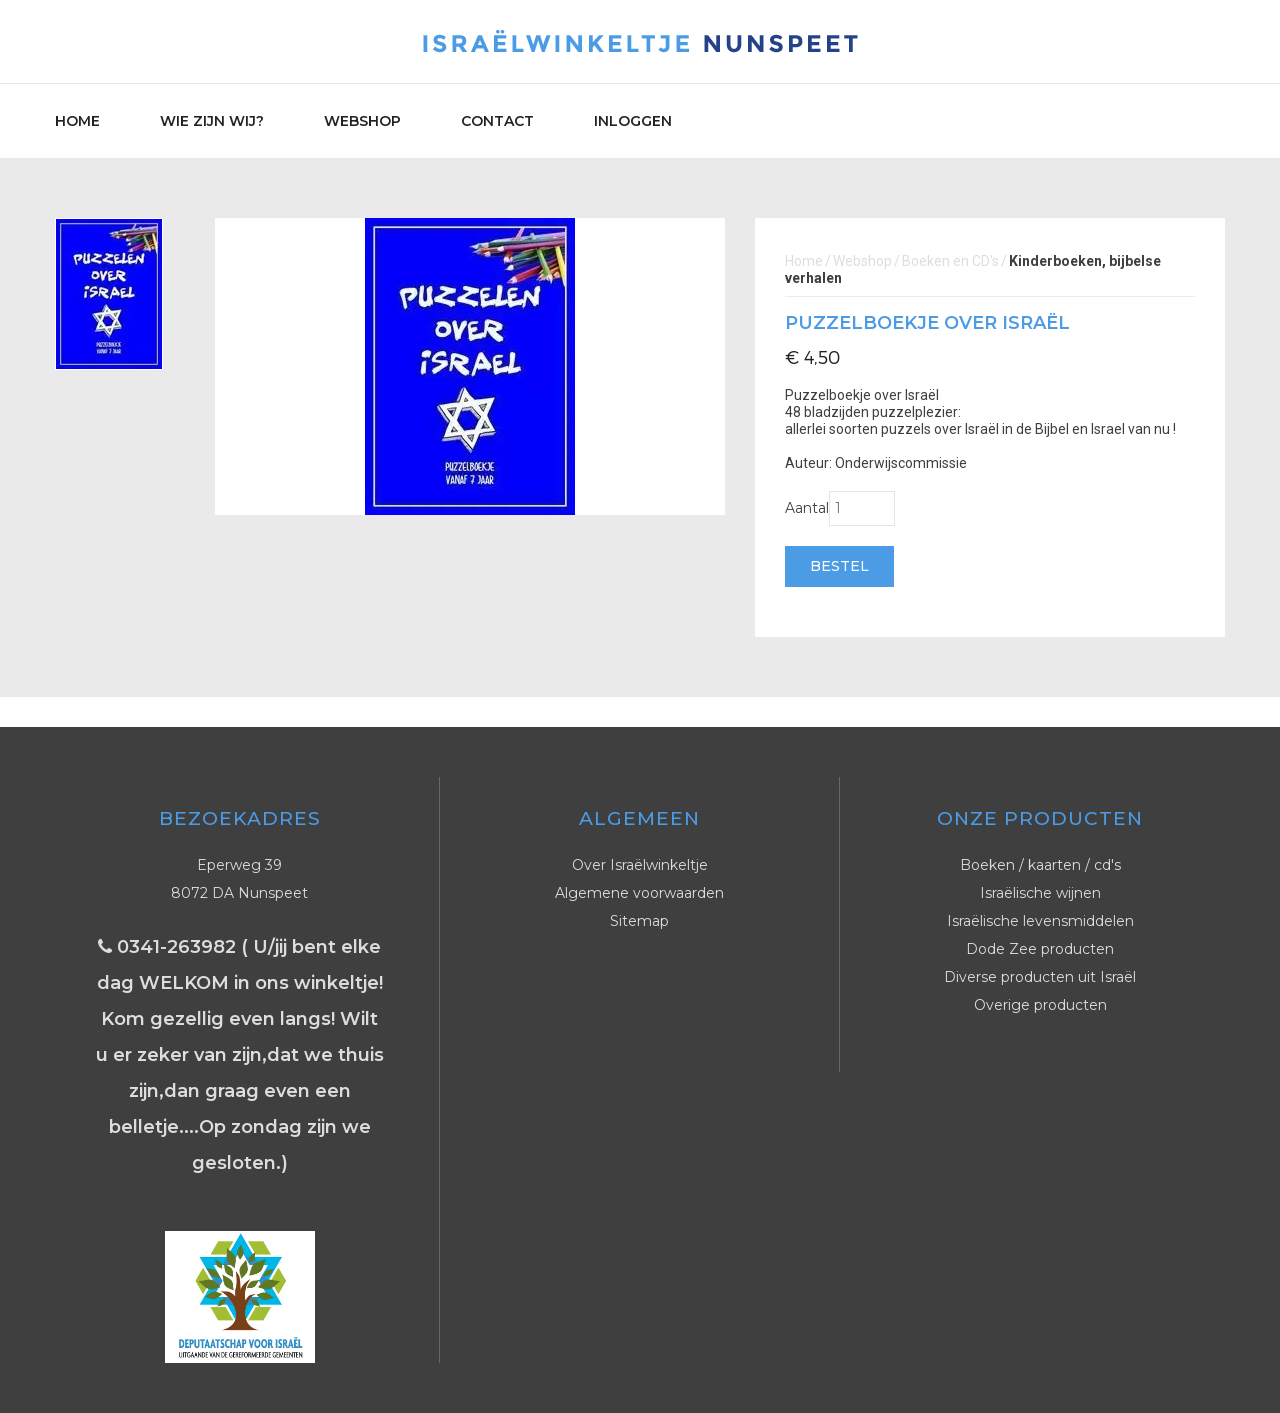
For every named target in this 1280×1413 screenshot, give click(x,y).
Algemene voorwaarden (639, 893)
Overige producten (1040, 1005)
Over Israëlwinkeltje (640, 865)
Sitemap (639, 921)
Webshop (362, 121)
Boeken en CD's (950, 261)
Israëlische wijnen (1040, 893)
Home (77, 121)
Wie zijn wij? (212, 121)
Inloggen (633, 121)
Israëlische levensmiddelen (1040, 921)
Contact (497, 121)
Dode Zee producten (1040, 949)
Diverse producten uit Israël (1040, 977)
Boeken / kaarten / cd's (1040, 865)
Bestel (839, 566)
